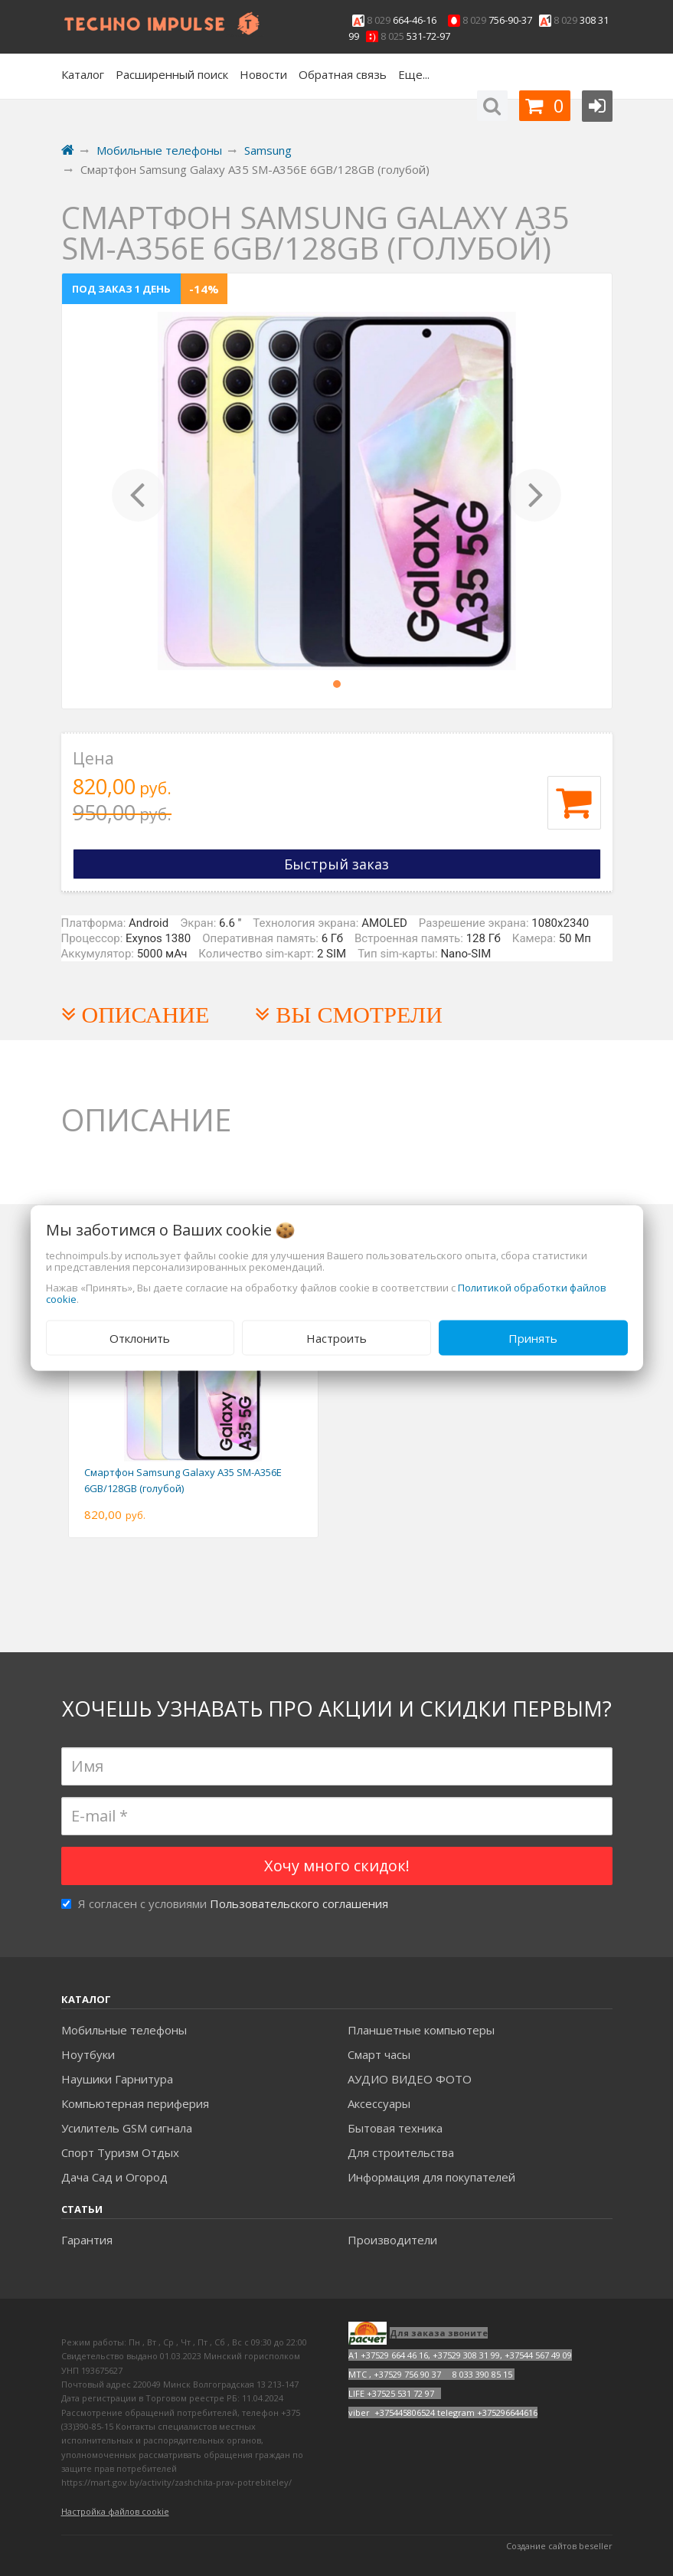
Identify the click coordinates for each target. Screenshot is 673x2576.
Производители (392, 2239)
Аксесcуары (379, 2103)
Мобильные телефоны (124, 2030)
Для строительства (401, 2152)
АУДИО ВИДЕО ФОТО (410, 2079)
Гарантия (87, 2239)
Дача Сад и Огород (114, 2177)
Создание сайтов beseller (559, 2545)
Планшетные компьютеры (421, 2030)
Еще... (414, 74)
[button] (138, 491)
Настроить (336, 1337)
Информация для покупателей (431, 2177)
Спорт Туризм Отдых (120, 2152)
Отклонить (139, 1337)
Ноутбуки (88, 2054)
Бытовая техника (395, 2128)
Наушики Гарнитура (117, 2079)
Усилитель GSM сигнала (126, 2128)
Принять (532, 1337)
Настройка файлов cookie (115, 2511)
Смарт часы (379, 2054)
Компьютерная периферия (135, 2103)
